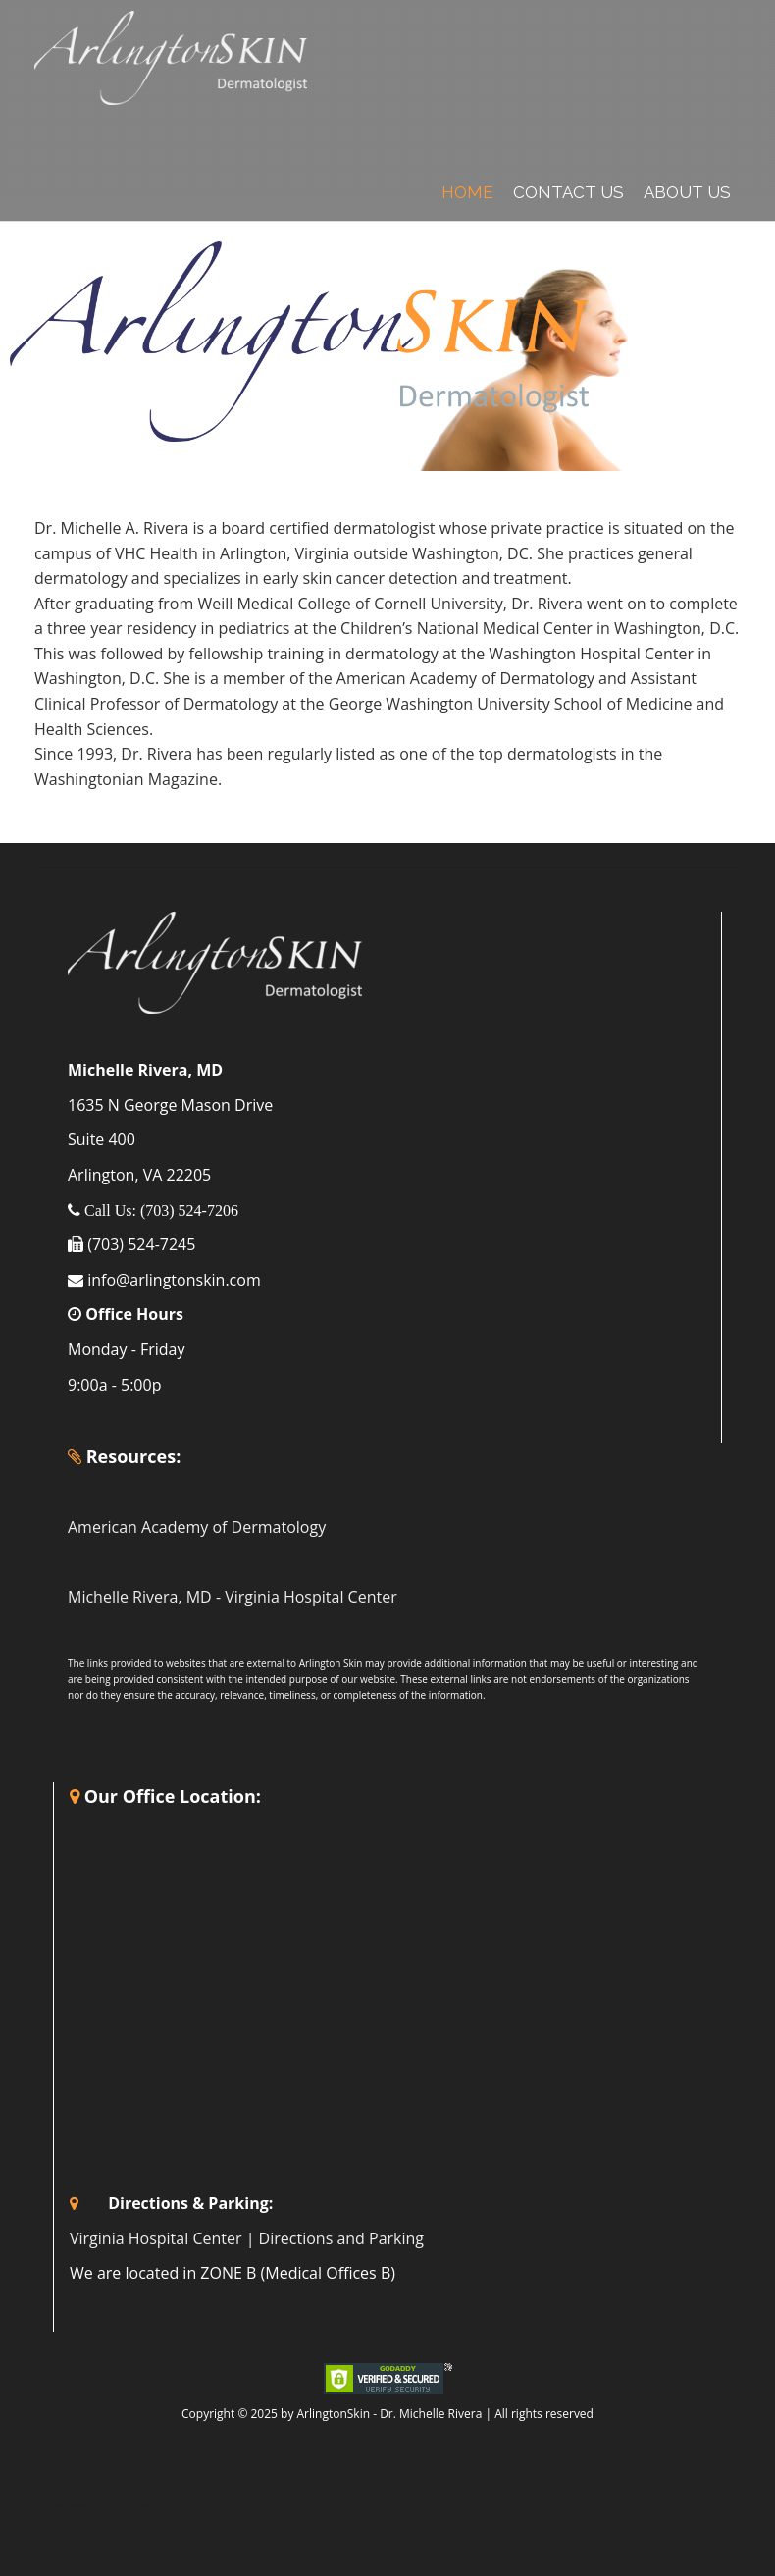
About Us (687, 192)
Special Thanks (96, 2501)
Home (467, 192)
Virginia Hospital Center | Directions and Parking (247, 2238)
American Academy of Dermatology (197, 1527)
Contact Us (568, 192)
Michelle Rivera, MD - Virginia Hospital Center (232, 1596)
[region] (387, 342)
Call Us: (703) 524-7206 (159, 1210)
